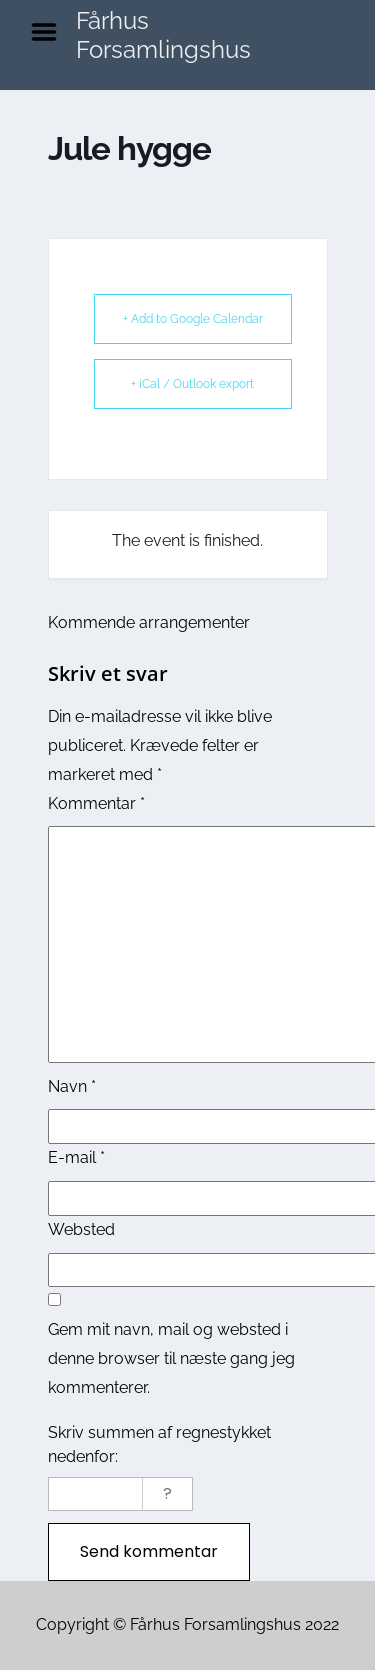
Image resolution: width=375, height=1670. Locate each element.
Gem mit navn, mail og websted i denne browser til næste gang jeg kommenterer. (171, 1358)
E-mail (76, 1157)
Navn (72, 1086)
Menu (51, 32)
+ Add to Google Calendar (193, 319)
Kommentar (96, 803)
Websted (81, 1229)
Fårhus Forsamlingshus (163, 35)
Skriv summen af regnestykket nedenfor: (159, 1444)
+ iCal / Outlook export (192, 384)
